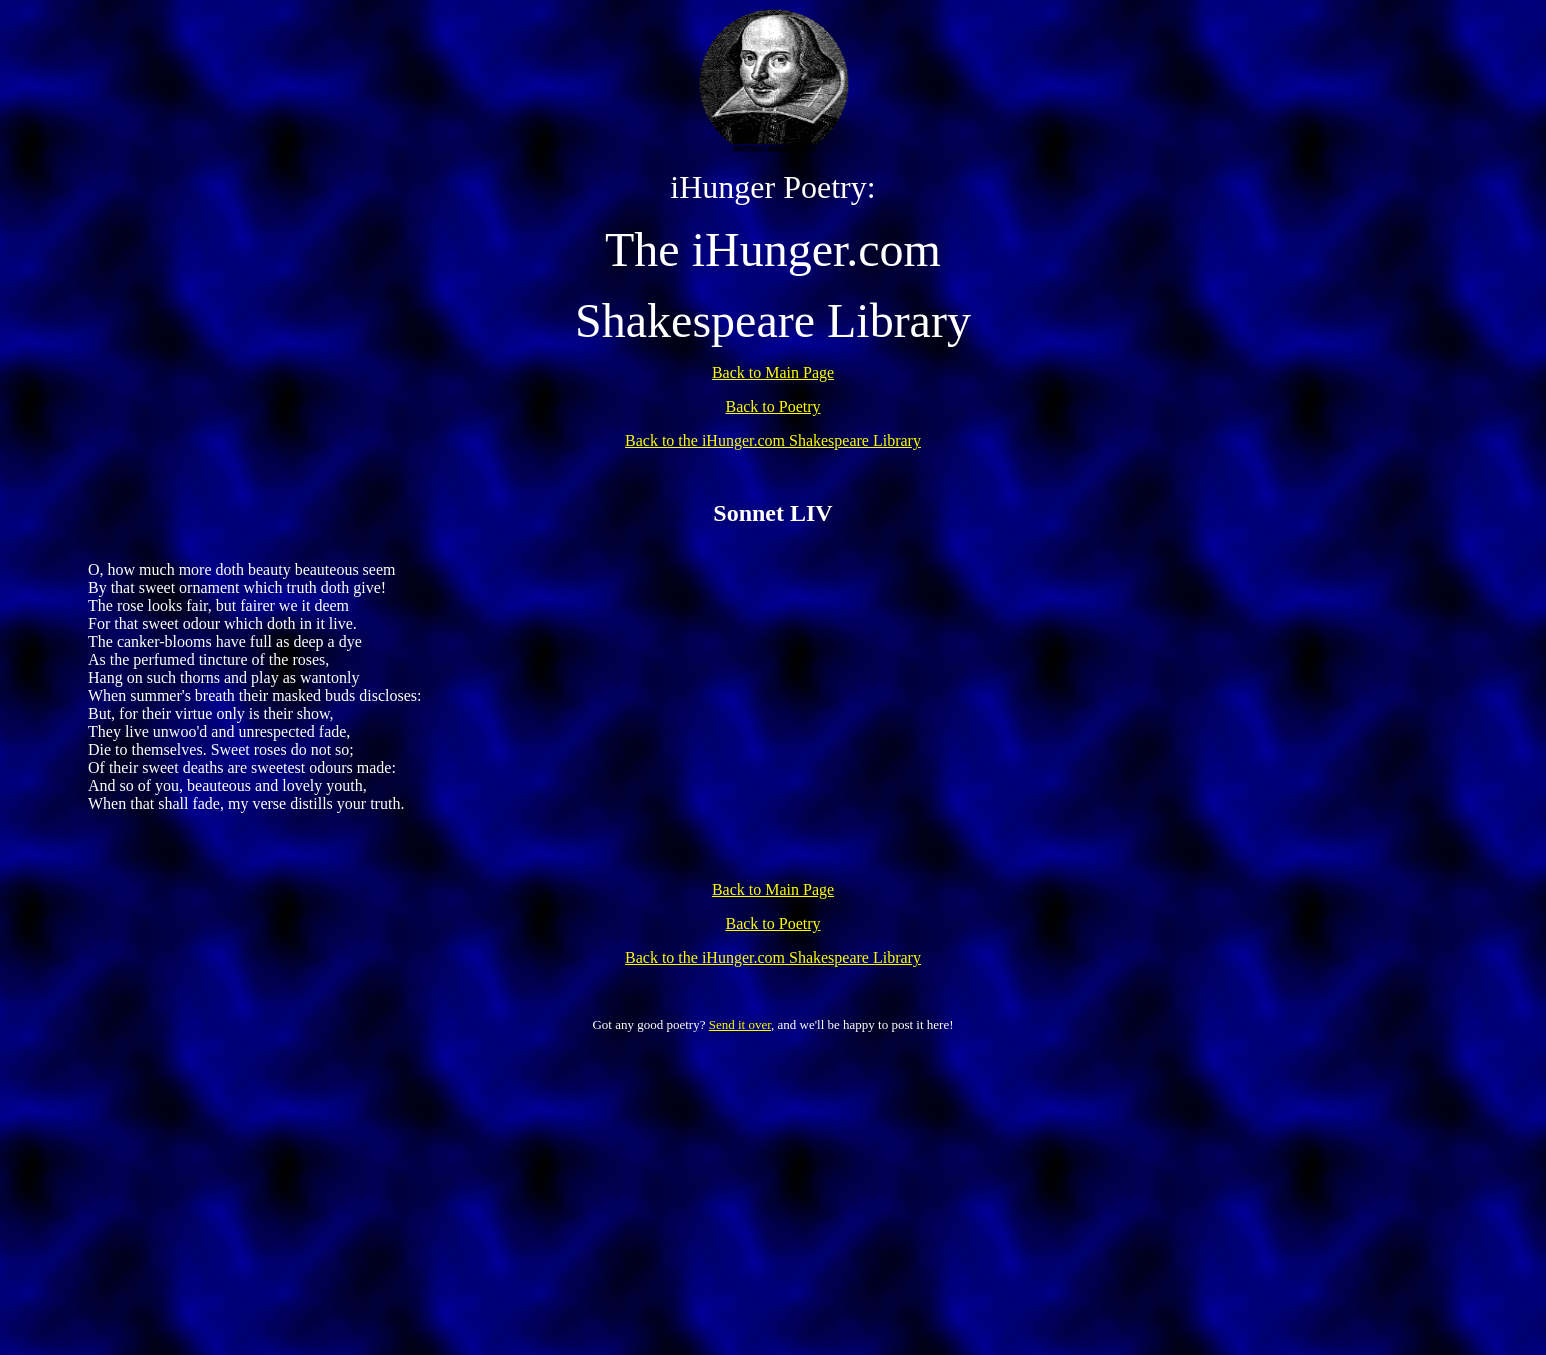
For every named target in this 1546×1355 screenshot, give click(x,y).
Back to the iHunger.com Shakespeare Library (773, 440)
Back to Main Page (773, 372)
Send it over (740, 1024)
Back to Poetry (772, 406)
